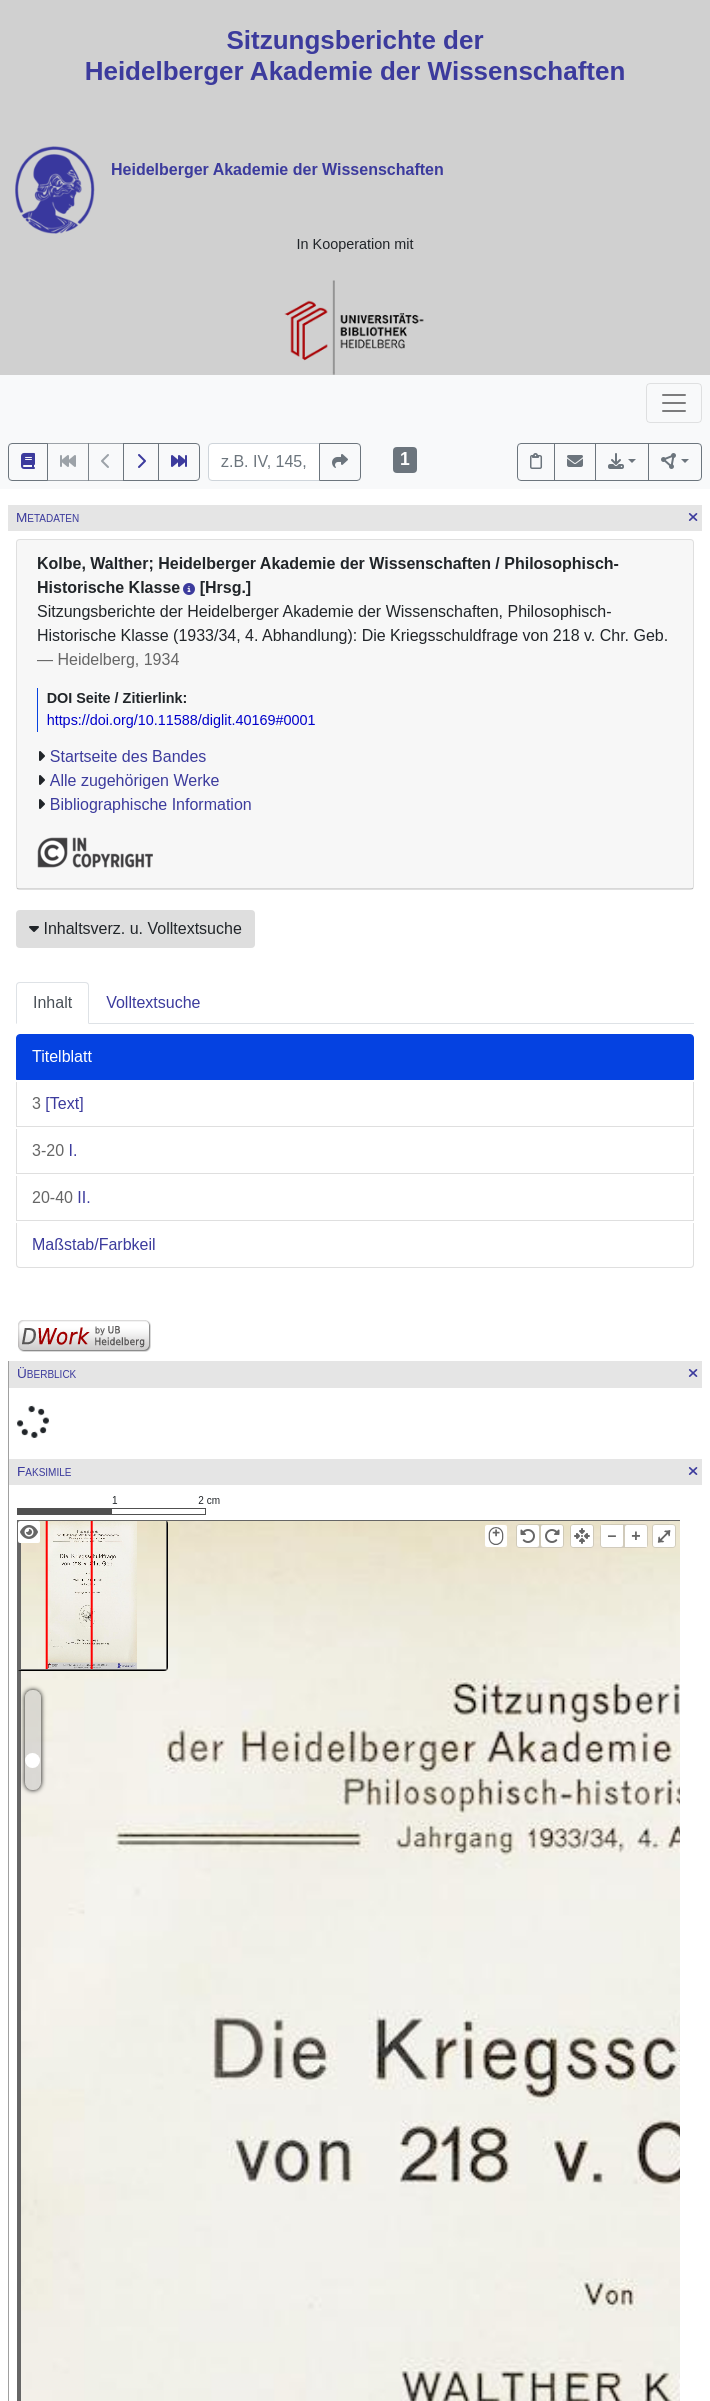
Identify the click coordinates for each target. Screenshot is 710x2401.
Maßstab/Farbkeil (94, 1244)
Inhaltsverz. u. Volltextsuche (135, 928)
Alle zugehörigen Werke (135, 780)
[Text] (58, 1103)
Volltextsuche (153, 1002)
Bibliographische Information (151, 804)
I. (54, 1150)
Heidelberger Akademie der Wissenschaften (277, 169)
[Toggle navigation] (674, 403)
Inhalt (52, 1002)
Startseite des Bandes (128, 756)
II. (61, 1197)
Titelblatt (62, 1056)
